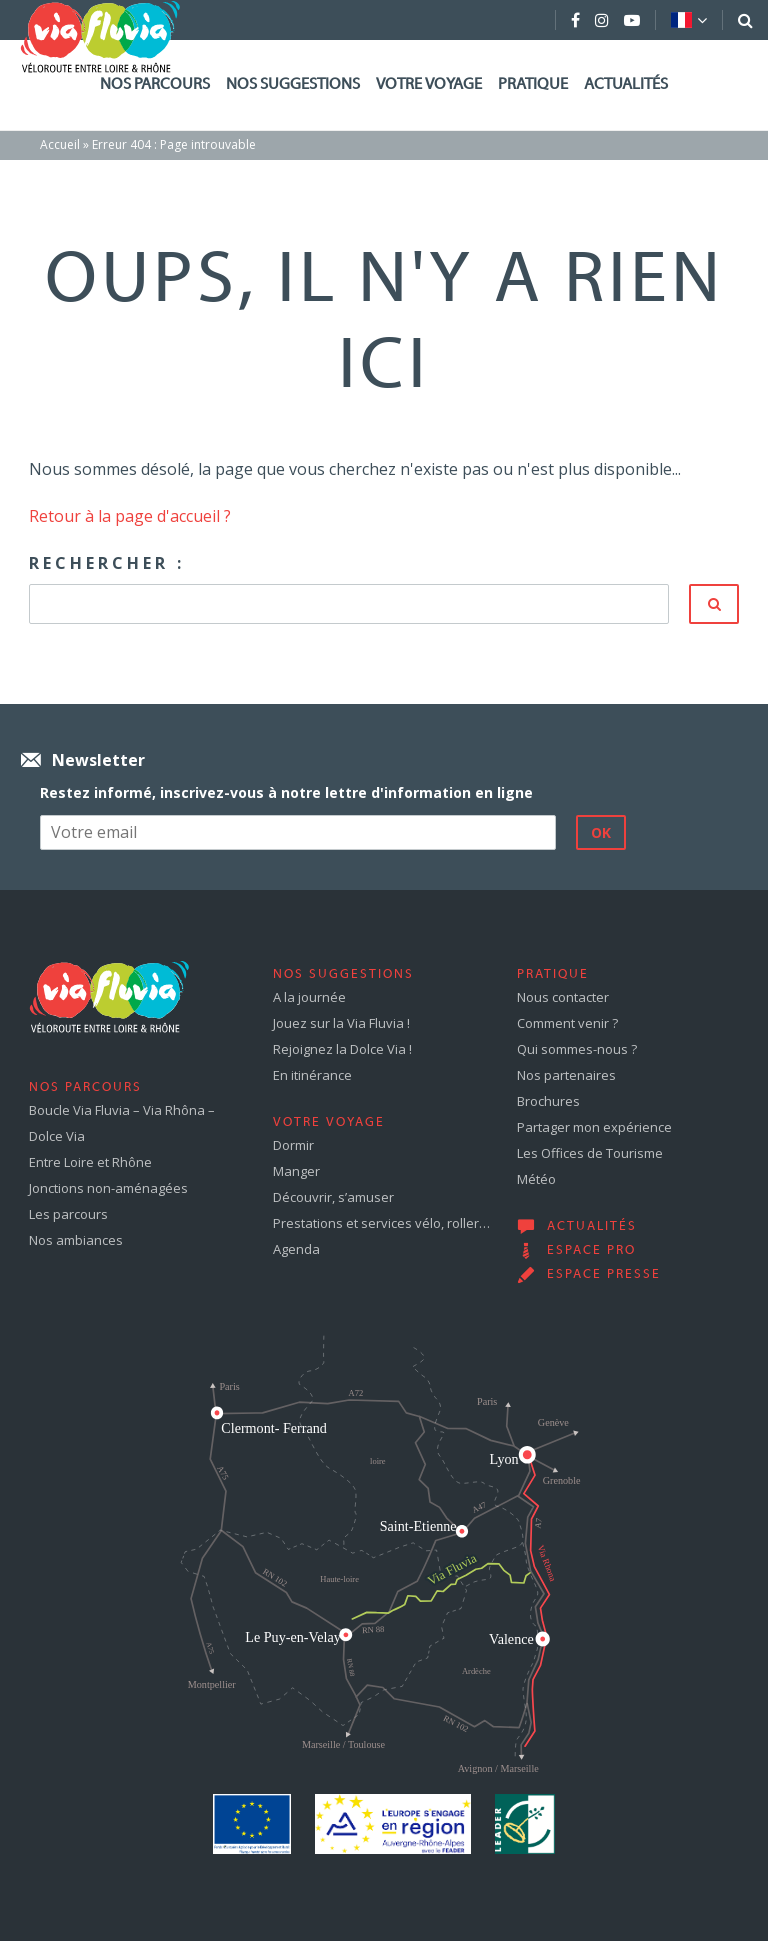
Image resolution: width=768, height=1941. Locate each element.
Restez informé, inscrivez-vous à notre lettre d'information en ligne (286, 792)
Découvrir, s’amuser (333, 1197)
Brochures (548, 1101)
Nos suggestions (293, 85)
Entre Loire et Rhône (90, 1162)
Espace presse (604, 1275)
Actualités (626, 85)
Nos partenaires (566, 1075)
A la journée (309, 997)
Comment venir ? (567, 1023)
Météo (536, 1179)
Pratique (533, 85)
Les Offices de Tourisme (590, 1153)
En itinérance (312, 1075)
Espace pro (591, 1251)
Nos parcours (155, 85)
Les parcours (68, 1214)
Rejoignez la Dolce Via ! (342, 1049)
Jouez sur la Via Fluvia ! (341, 1023)
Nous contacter (563, 997)
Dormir (293, 1145)
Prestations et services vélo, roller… (381, 1223)
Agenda (296, 1249)
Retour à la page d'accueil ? (130, 516)
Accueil (60, 144)
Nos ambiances (76, 1240)
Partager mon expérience (594, 1127)
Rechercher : (107, 563)
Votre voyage (429, 85)
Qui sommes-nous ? (577, 1049)
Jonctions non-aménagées (108, 1188)
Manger (296, 1171)
